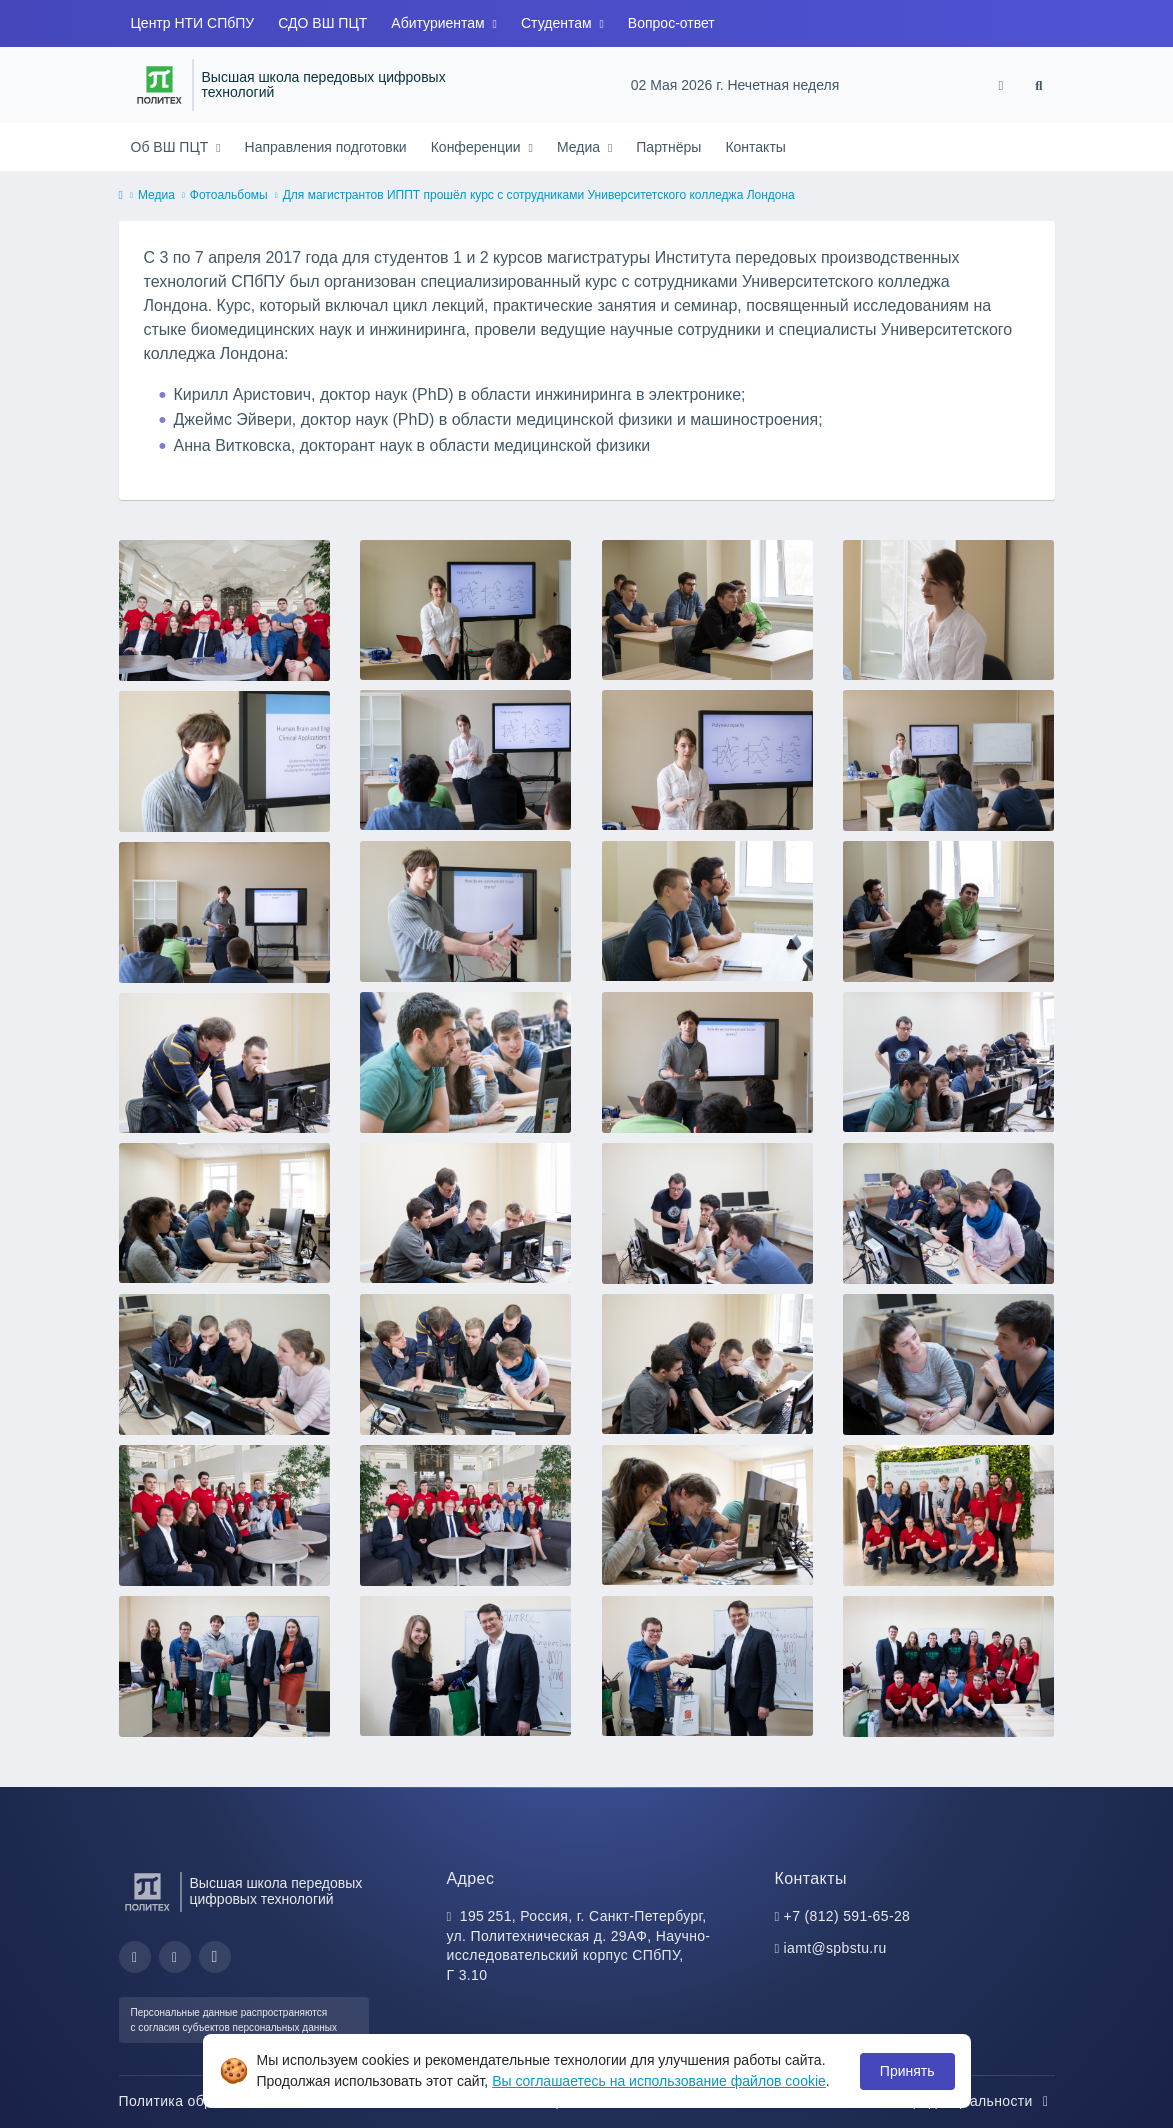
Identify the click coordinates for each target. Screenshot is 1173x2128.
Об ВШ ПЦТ (172, 147)
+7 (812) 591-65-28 (847, 1916)
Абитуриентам (439, 23)
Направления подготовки (326, 147)
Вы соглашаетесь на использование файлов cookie (659, 2081)
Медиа (580, 147)
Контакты (755, 147)
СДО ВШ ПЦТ (322, 23)
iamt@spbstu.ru (835, 1948)
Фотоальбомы (229, 195)
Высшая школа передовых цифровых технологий (324, 85)
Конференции (478, 147)
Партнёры (668, 147)
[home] (121, 196)
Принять (907, 2071)
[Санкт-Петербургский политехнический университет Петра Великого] (159, 85)
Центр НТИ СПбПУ (193, 23)
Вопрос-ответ (671, 23)
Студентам (558, 23)
